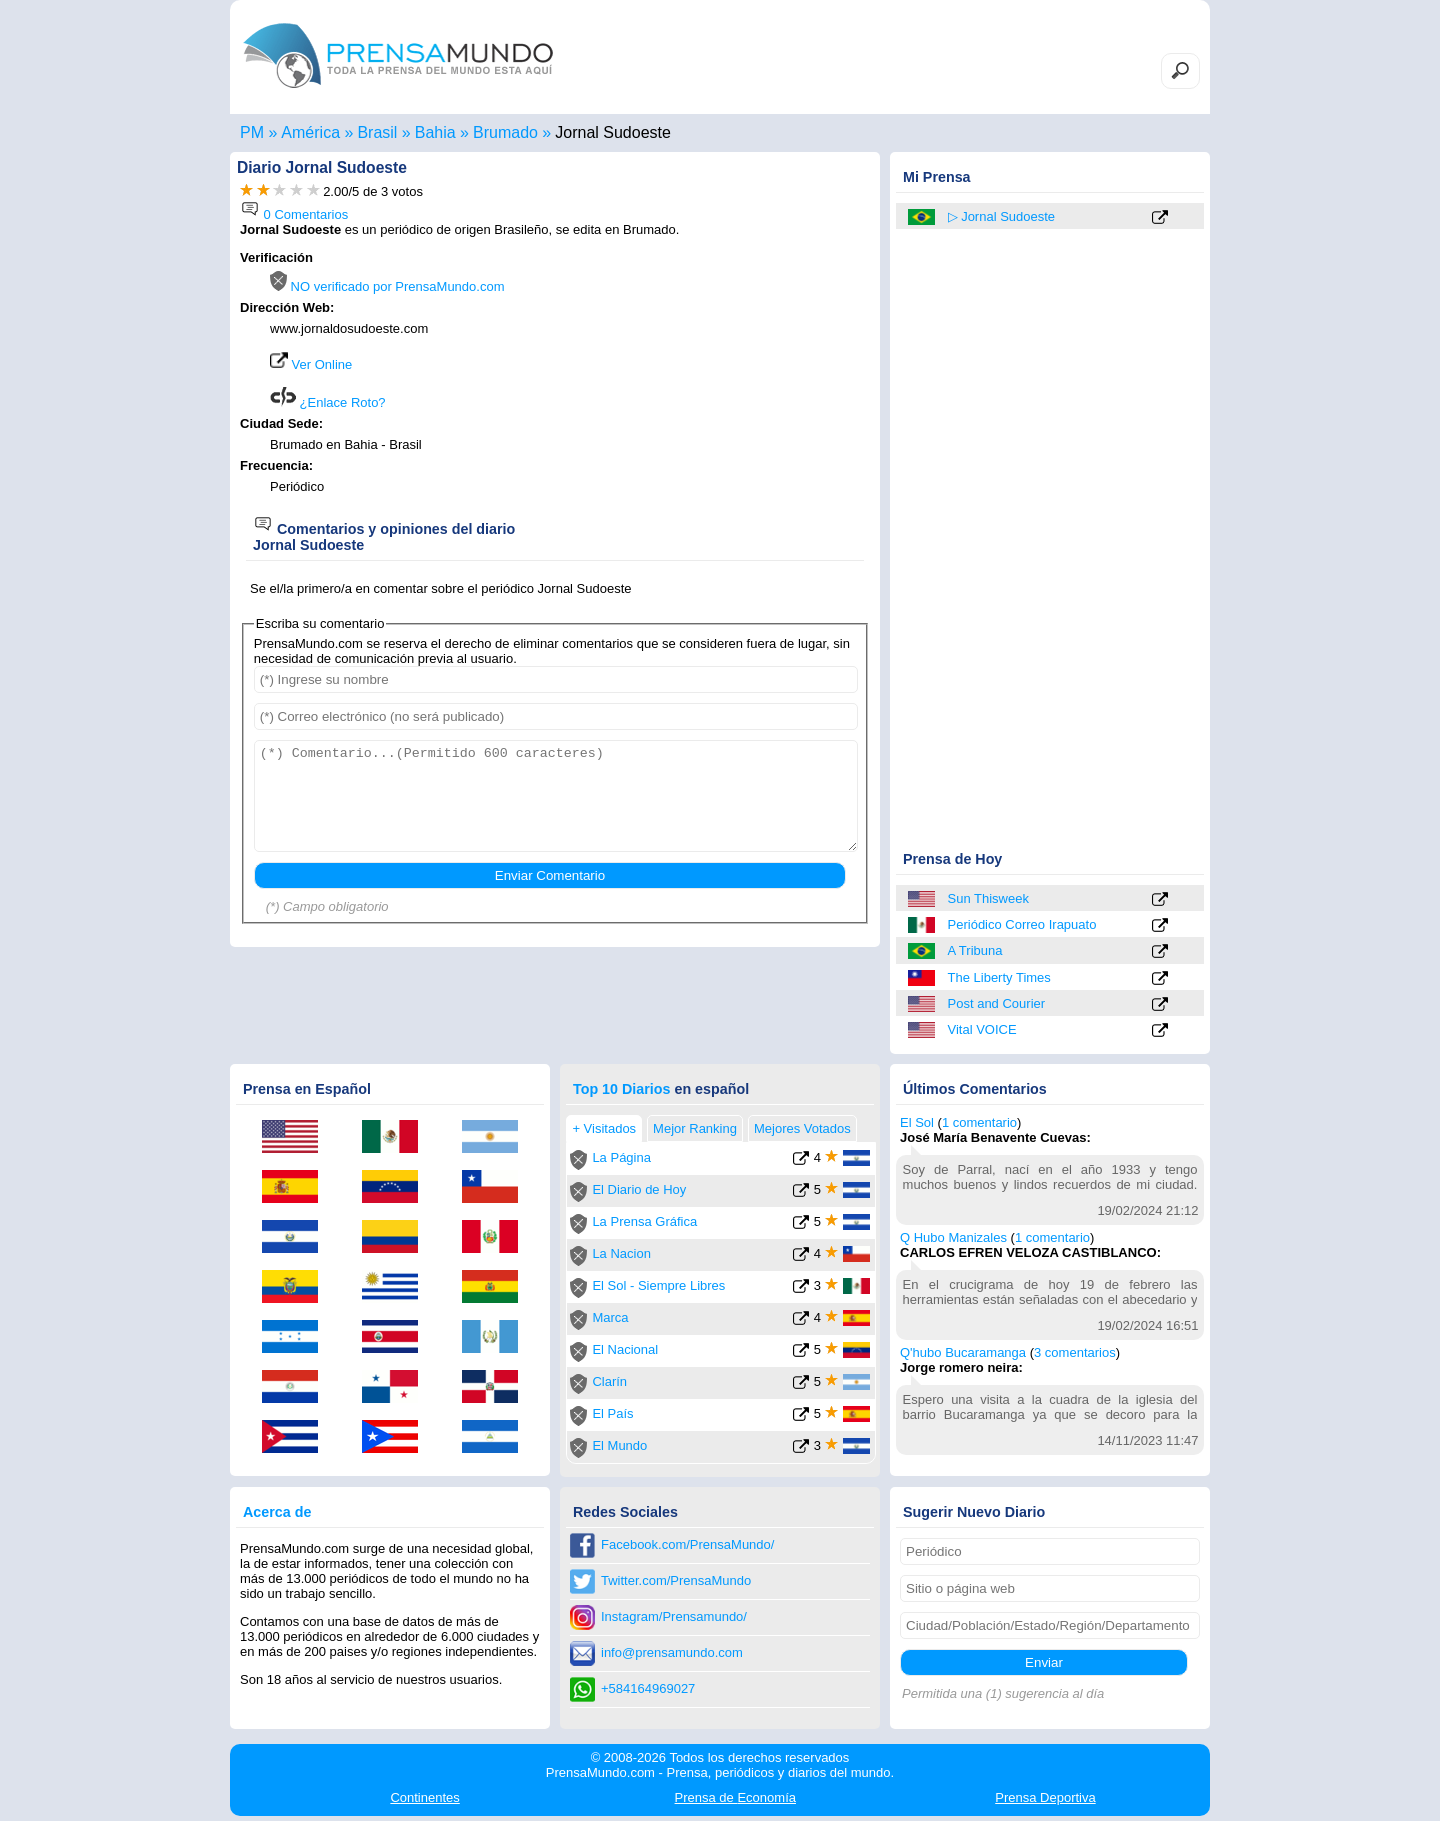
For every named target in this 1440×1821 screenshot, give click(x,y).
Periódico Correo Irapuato (1022, 924)
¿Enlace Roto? (328, 402)
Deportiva (1045, 1797)
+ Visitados (604, 1128)
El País (612, 1413)
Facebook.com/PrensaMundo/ (687, 1544)
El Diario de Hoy (639, 1189)
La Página (621, 1157)
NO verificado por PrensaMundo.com (387, 286)
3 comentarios (1075, 1352)
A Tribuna (975, 950)
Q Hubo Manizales (953, 1237)
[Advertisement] (702, 377)
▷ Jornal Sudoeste (1002, 216)
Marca (610, 1317)
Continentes (424, 1797)
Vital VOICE (982, 1029)
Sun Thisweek (988, 898)
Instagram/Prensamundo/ (674, 1616)
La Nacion (621, 1253)
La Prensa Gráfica (644, 1221)
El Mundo (619, 1445)
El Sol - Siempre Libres (658, 1285)
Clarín (609, 1381)
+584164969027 (648, 1688)
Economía (735, 1797)
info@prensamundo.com (672, 1652)
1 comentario (979, 1122)
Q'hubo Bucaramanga (963, 1352)
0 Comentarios (294, 214)
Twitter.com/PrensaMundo (676, 1580)
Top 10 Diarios (621, 1089)
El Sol (917, 1122)
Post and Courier (997, 1003)
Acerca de (277, 1512)
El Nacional (625, 1349)
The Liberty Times (999, 977)
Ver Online (311, 364)
